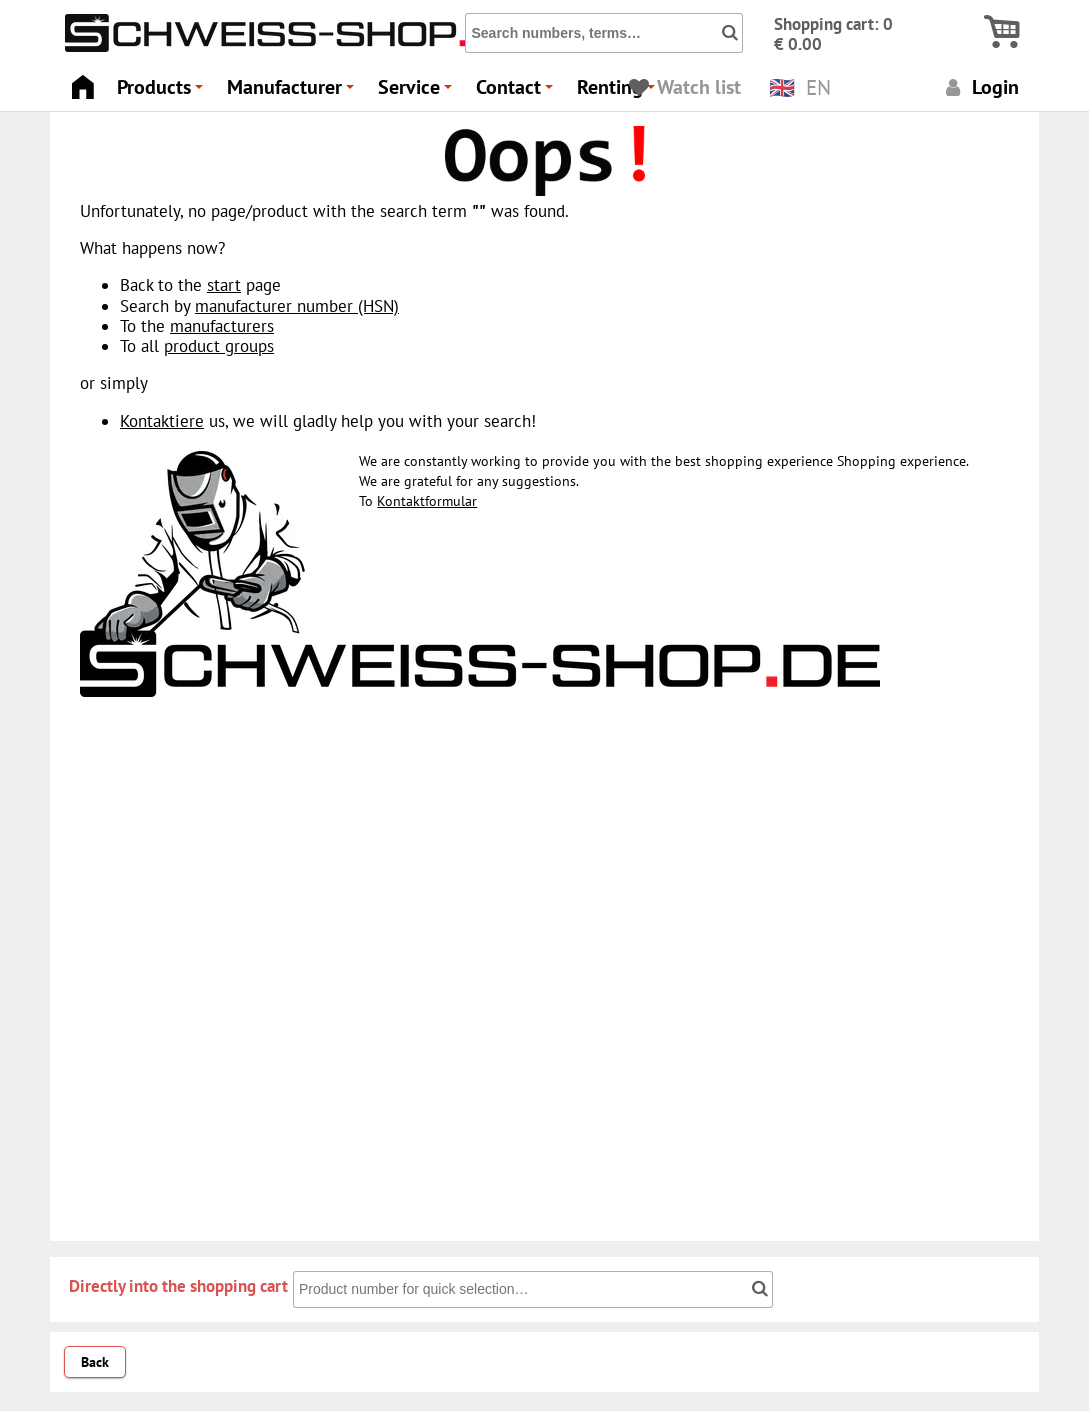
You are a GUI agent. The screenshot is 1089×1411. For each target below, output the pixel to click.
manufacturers (222, 326)
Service (418, 92)
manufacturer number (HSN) (297, 306)
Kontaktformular (427, 501)
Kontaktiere (162, 421)
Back (95, 1362)
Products (163, 92)
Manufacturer (293, 92)
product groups (219, 346)
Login (979, 86)
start (224, 285)
